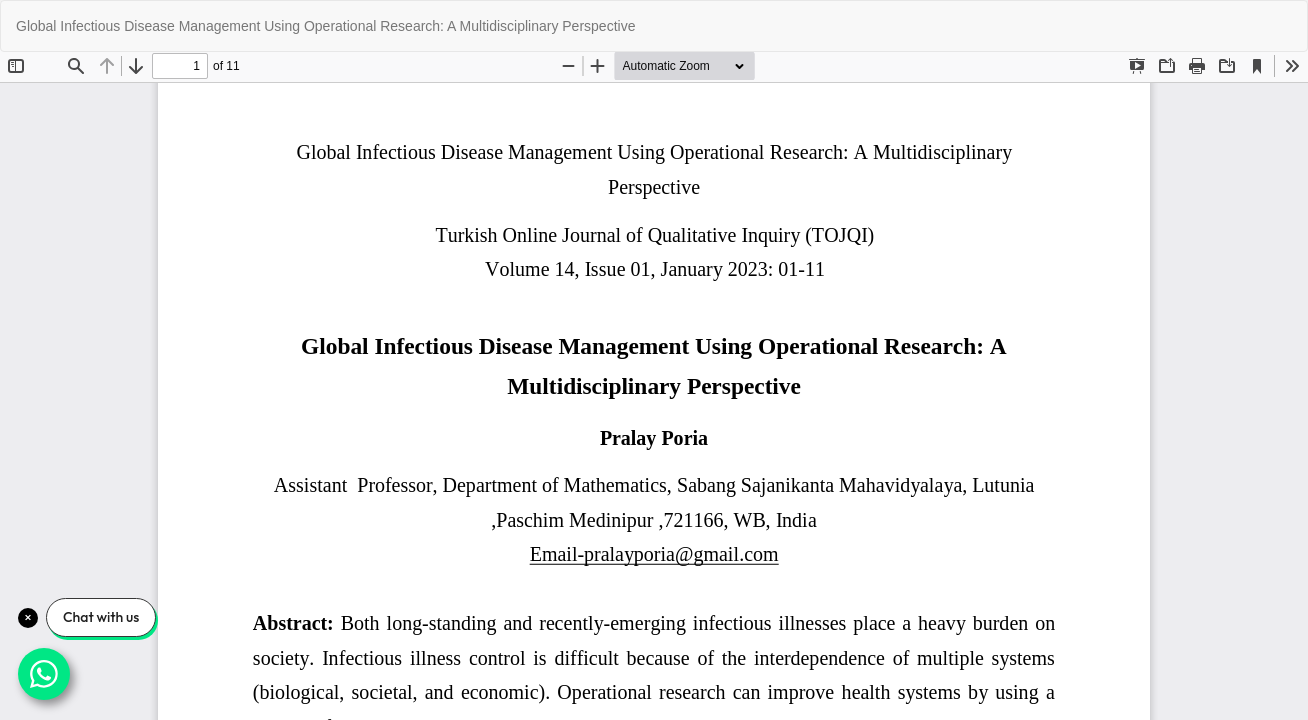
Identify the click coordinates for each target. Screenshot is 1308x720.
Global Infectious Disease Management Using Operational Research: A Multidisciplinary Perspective (325, 26)
